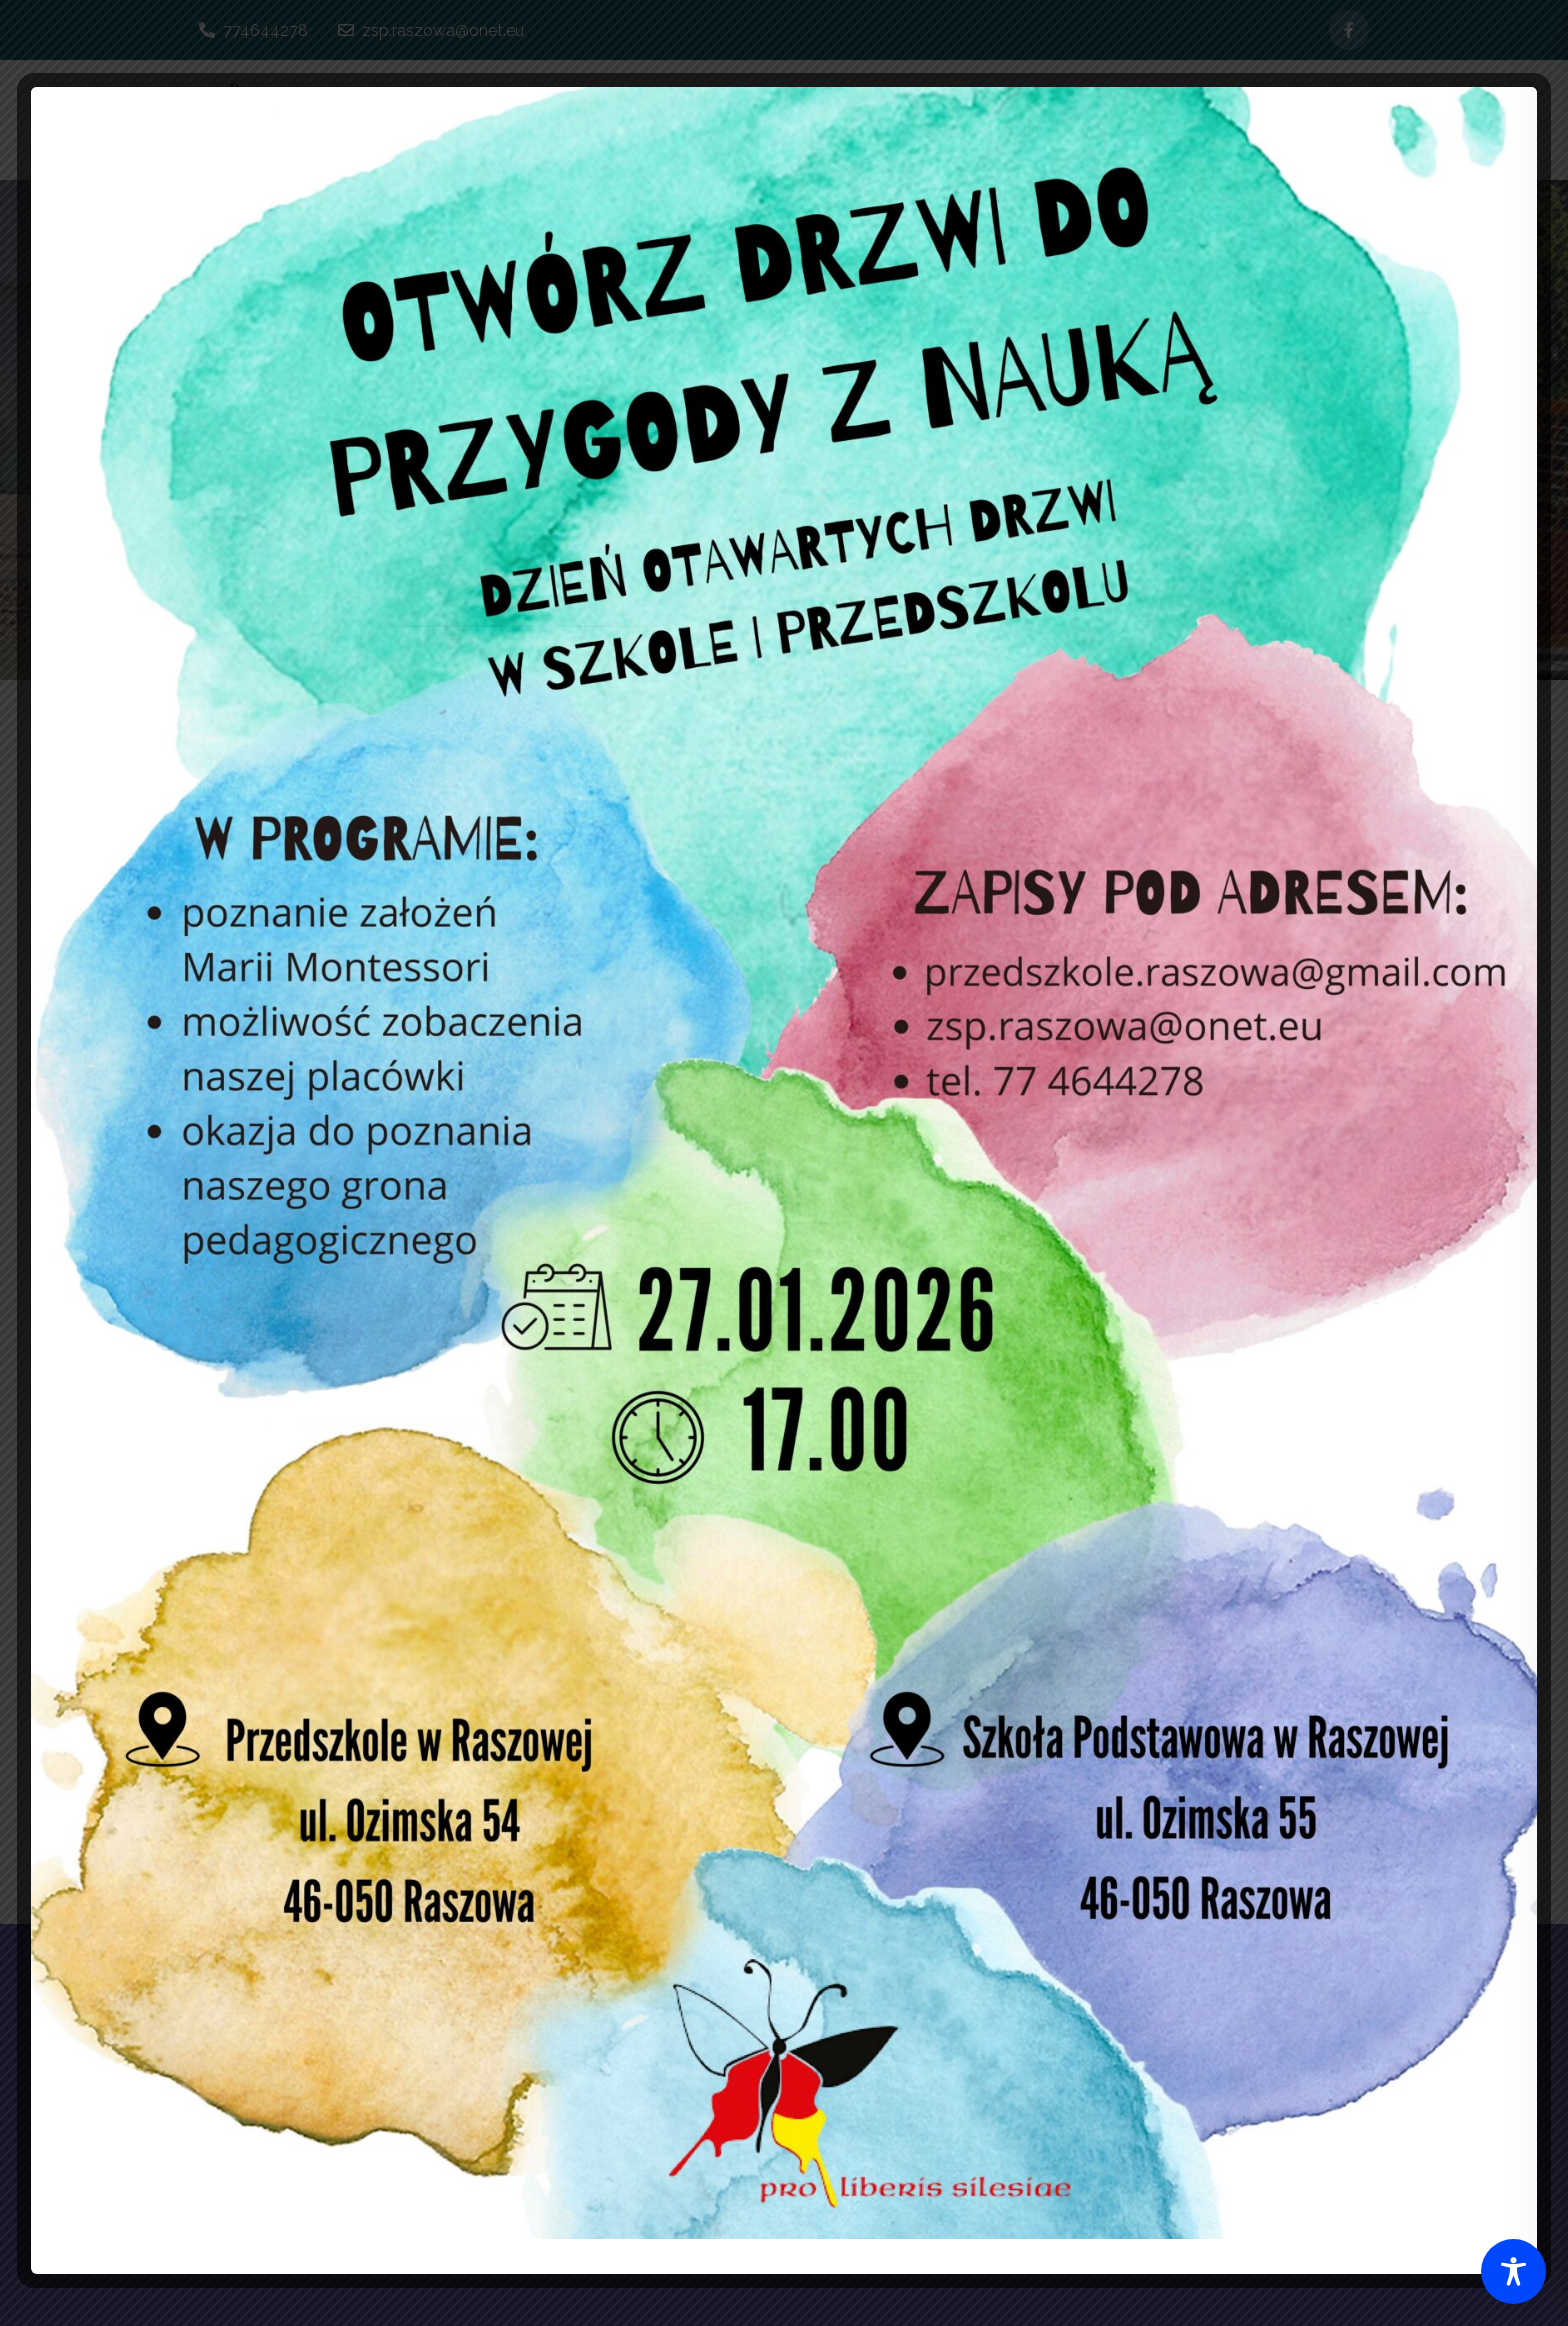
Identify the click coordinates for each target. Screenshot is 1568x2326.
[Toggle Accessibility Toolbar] (1513, 2271)
